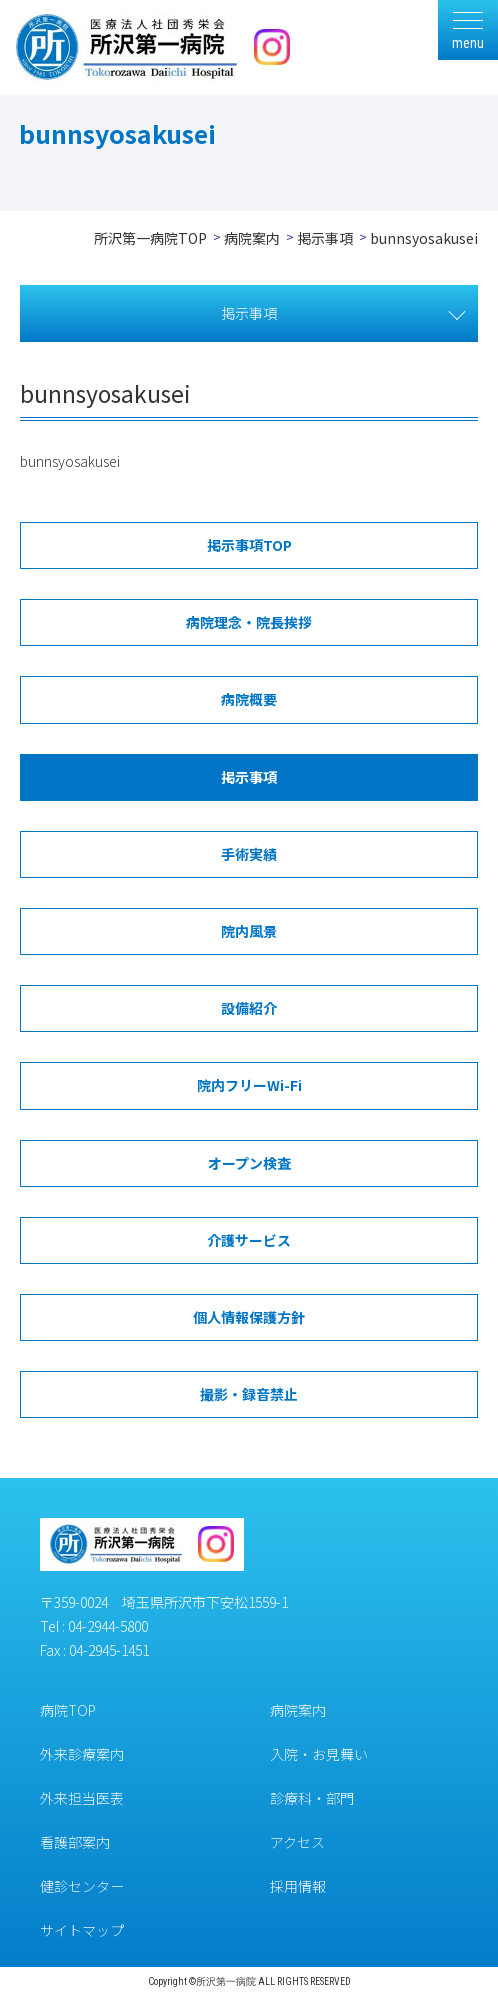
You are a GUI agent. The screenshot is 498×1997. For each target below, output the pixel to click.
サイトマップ (82, 1930)
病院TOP (68, 1710)
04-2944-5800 (108, 1626)
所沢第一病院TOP (150, 238)
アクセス (297, 1842)
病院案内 (252, 238)
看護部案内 (75, 1842)
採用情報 (298, 1886)
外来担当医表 (82, 1798)
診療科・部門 (312, 1798)
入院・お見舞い (319, 1754)
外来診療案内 (82, 1754)
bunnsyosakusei (70, 461)
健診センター (82, 1886)
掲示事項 (325, 238)
